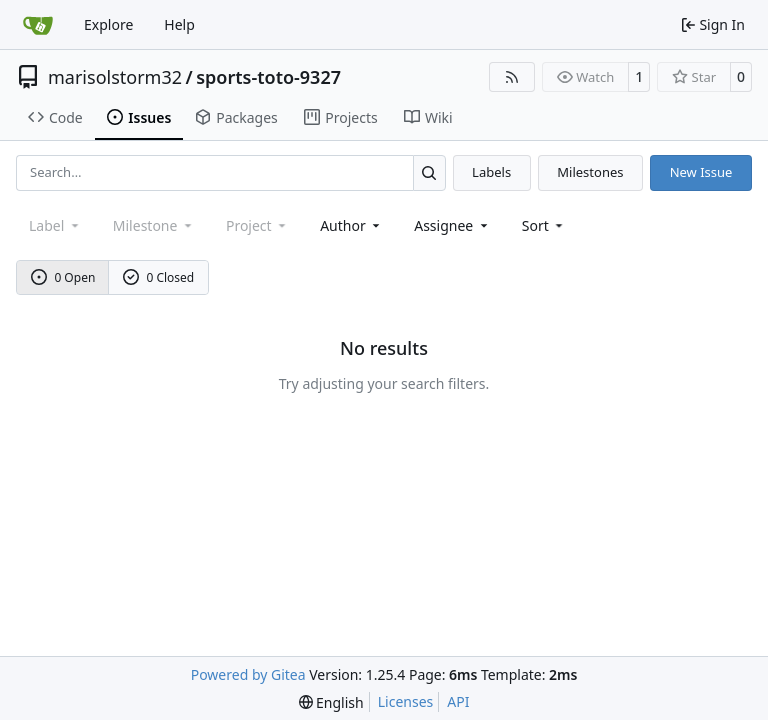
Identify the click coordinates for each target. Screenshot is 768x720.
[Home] (38, 25)
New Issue (701, 172)
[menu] (544, 225)
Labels (491, 172)
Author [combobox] (351, 225)
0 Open (63, 277)
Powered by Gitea (248, 674)
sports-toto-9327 (268, 77)
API (458, 701)
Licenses (406, 701)
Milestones (590, 172)
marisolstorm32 (115, 77)
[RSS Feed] (512, 77)
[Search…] (429, 172)
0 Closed (159, 277)
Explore (108, 24)
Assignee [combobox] (452, 225)
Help (179, 24)
